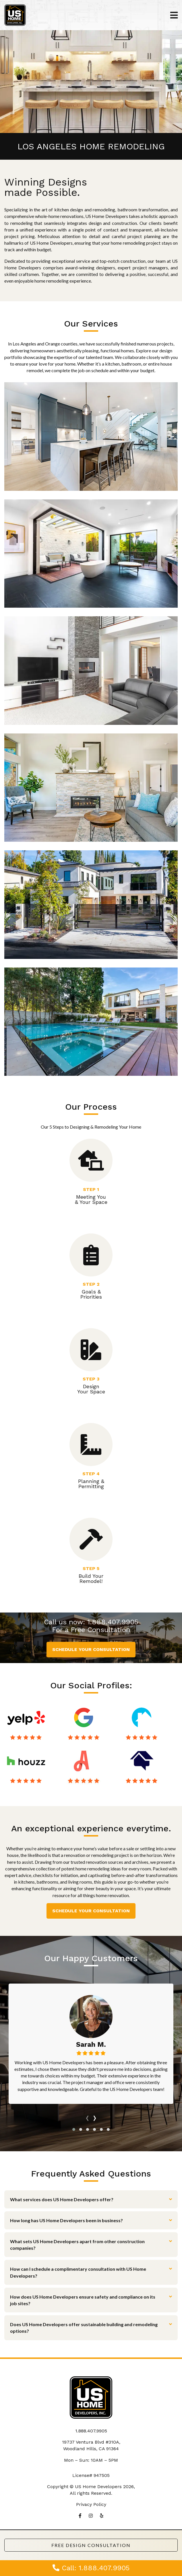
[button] (73, 2129)
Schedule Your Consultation (91, 1649)
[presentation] (87, 2117)
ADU (91, 787)
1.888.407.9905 (112, 1622)
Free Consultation (100, 1630)
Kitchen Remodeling (91, 436)
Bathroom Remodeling (91, 553)
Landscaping (91, 1021)
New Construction (91, 905)
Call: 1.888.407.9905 (91, 2568)
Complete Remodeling (91, 671)
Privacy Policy (91, 2504)
